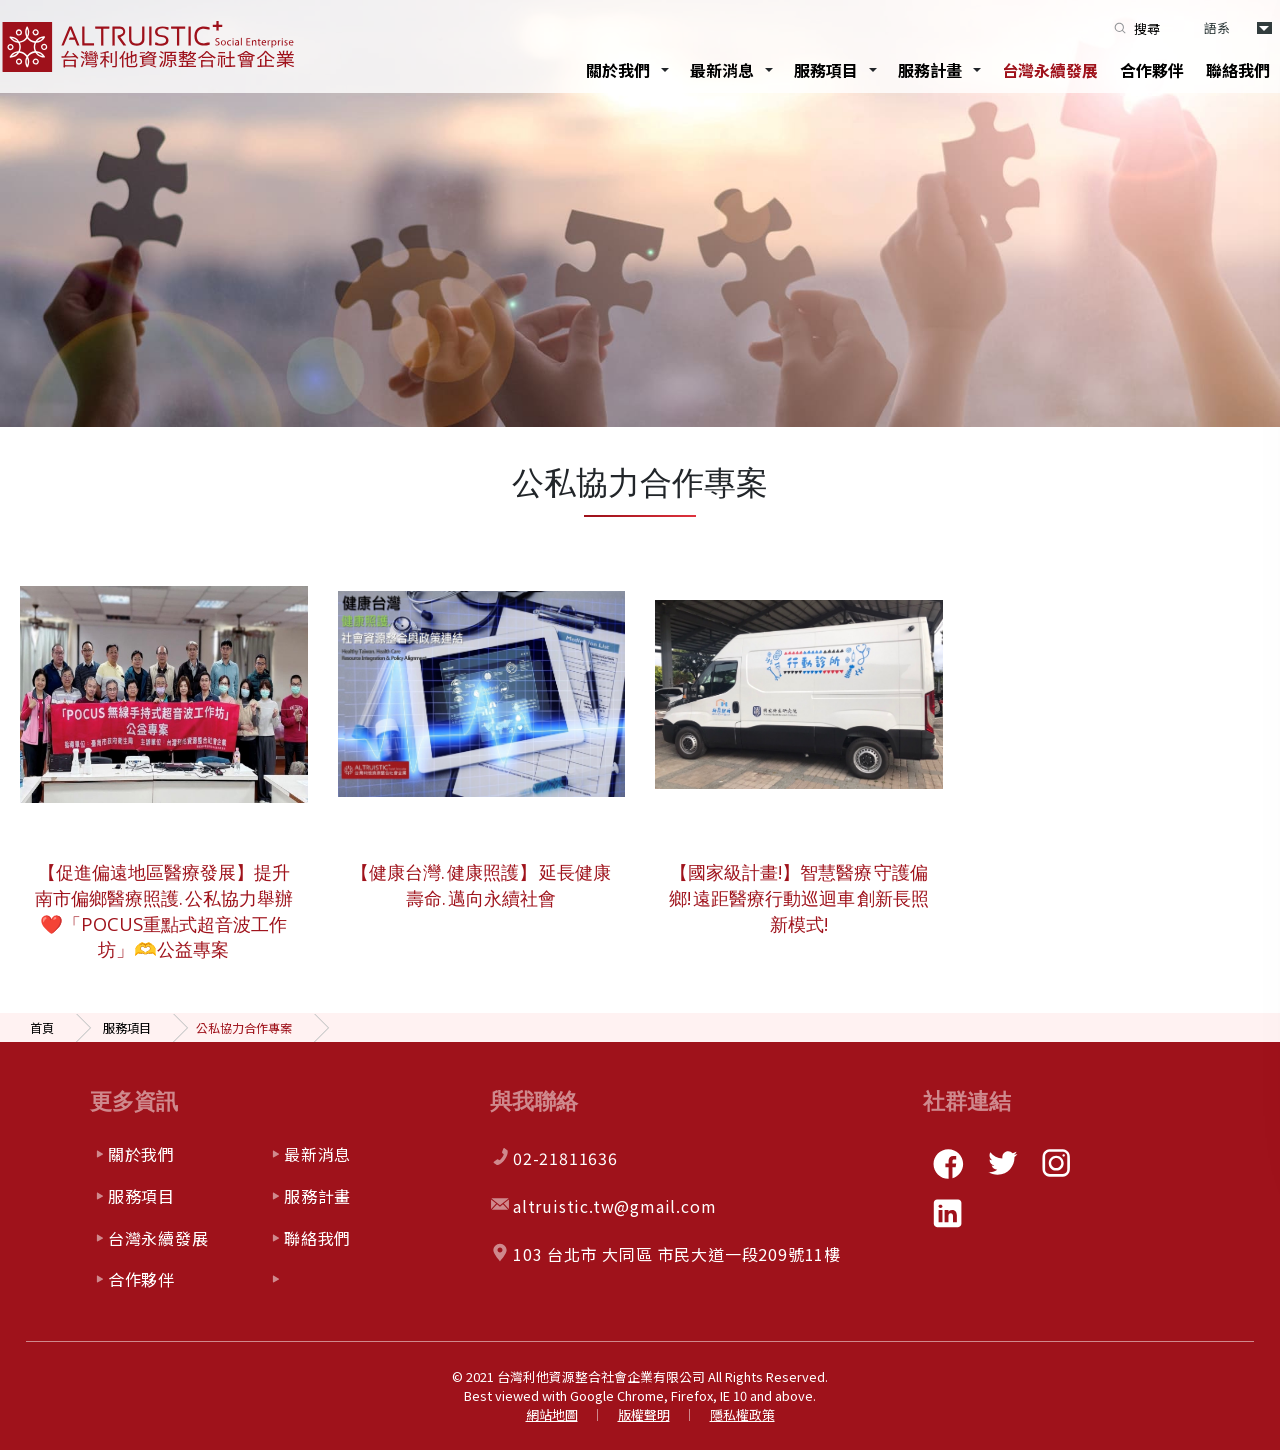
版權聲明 (644, 1414)
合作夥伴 (1152, 70)
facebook (948, 1163)
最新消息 (722, 70)
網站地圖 (552, 1414)
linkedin (948, 1213)
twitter (1002, 1163)
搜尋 (1147, 28)
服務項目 (826, 70)
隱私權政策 (742, 1414)
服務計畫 (930, 70)
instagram (1056, 1163)
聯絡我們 (1238, 70)
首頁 (42, 1027)
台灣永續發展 (1050, 70)
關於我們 (618, 70)
